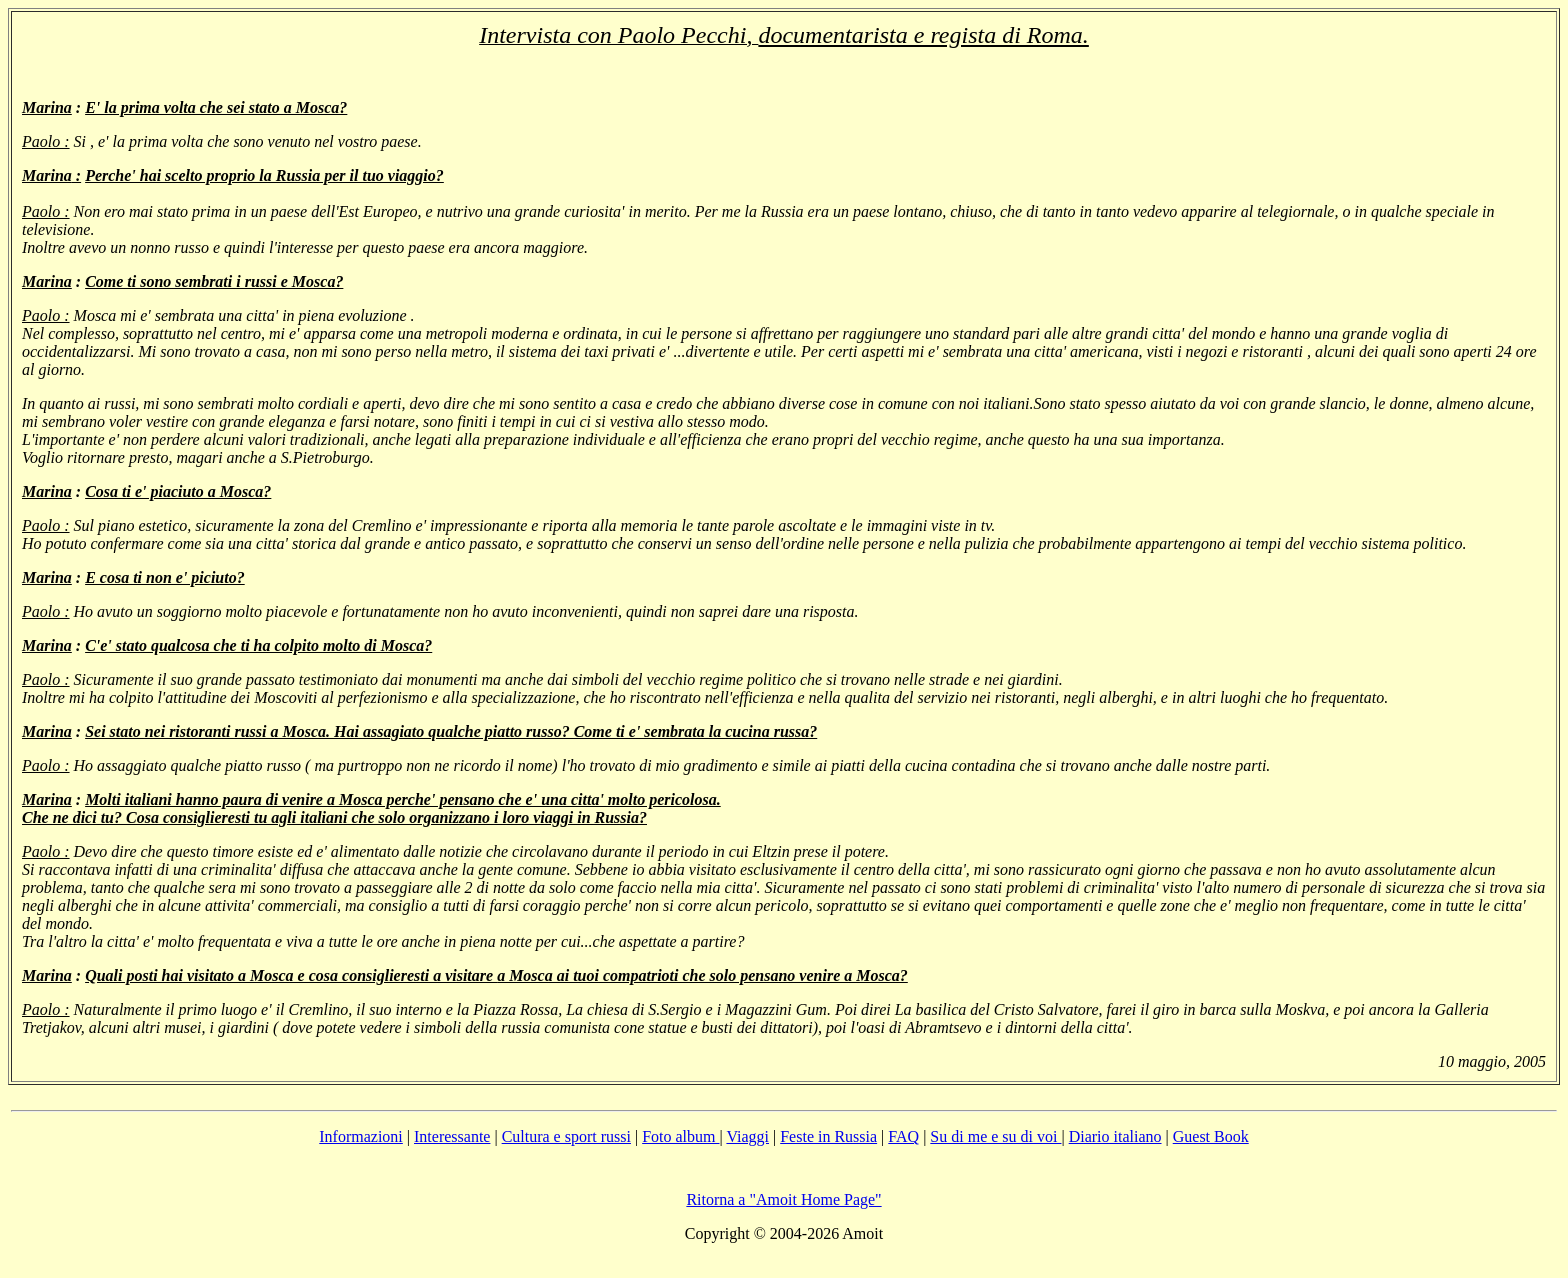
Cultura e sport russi (566, 1136)
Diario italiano (1115, 1136)
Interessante (452, 1136)
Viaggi (747, 1136)
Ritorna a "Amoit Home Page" (783, 1199)
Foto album (680, 1136)
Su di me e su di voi (995, 1136)
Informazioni (361, 1136)
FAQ (903, 1136)
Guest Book (1211, 1136)
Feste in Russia (828, 1136)
